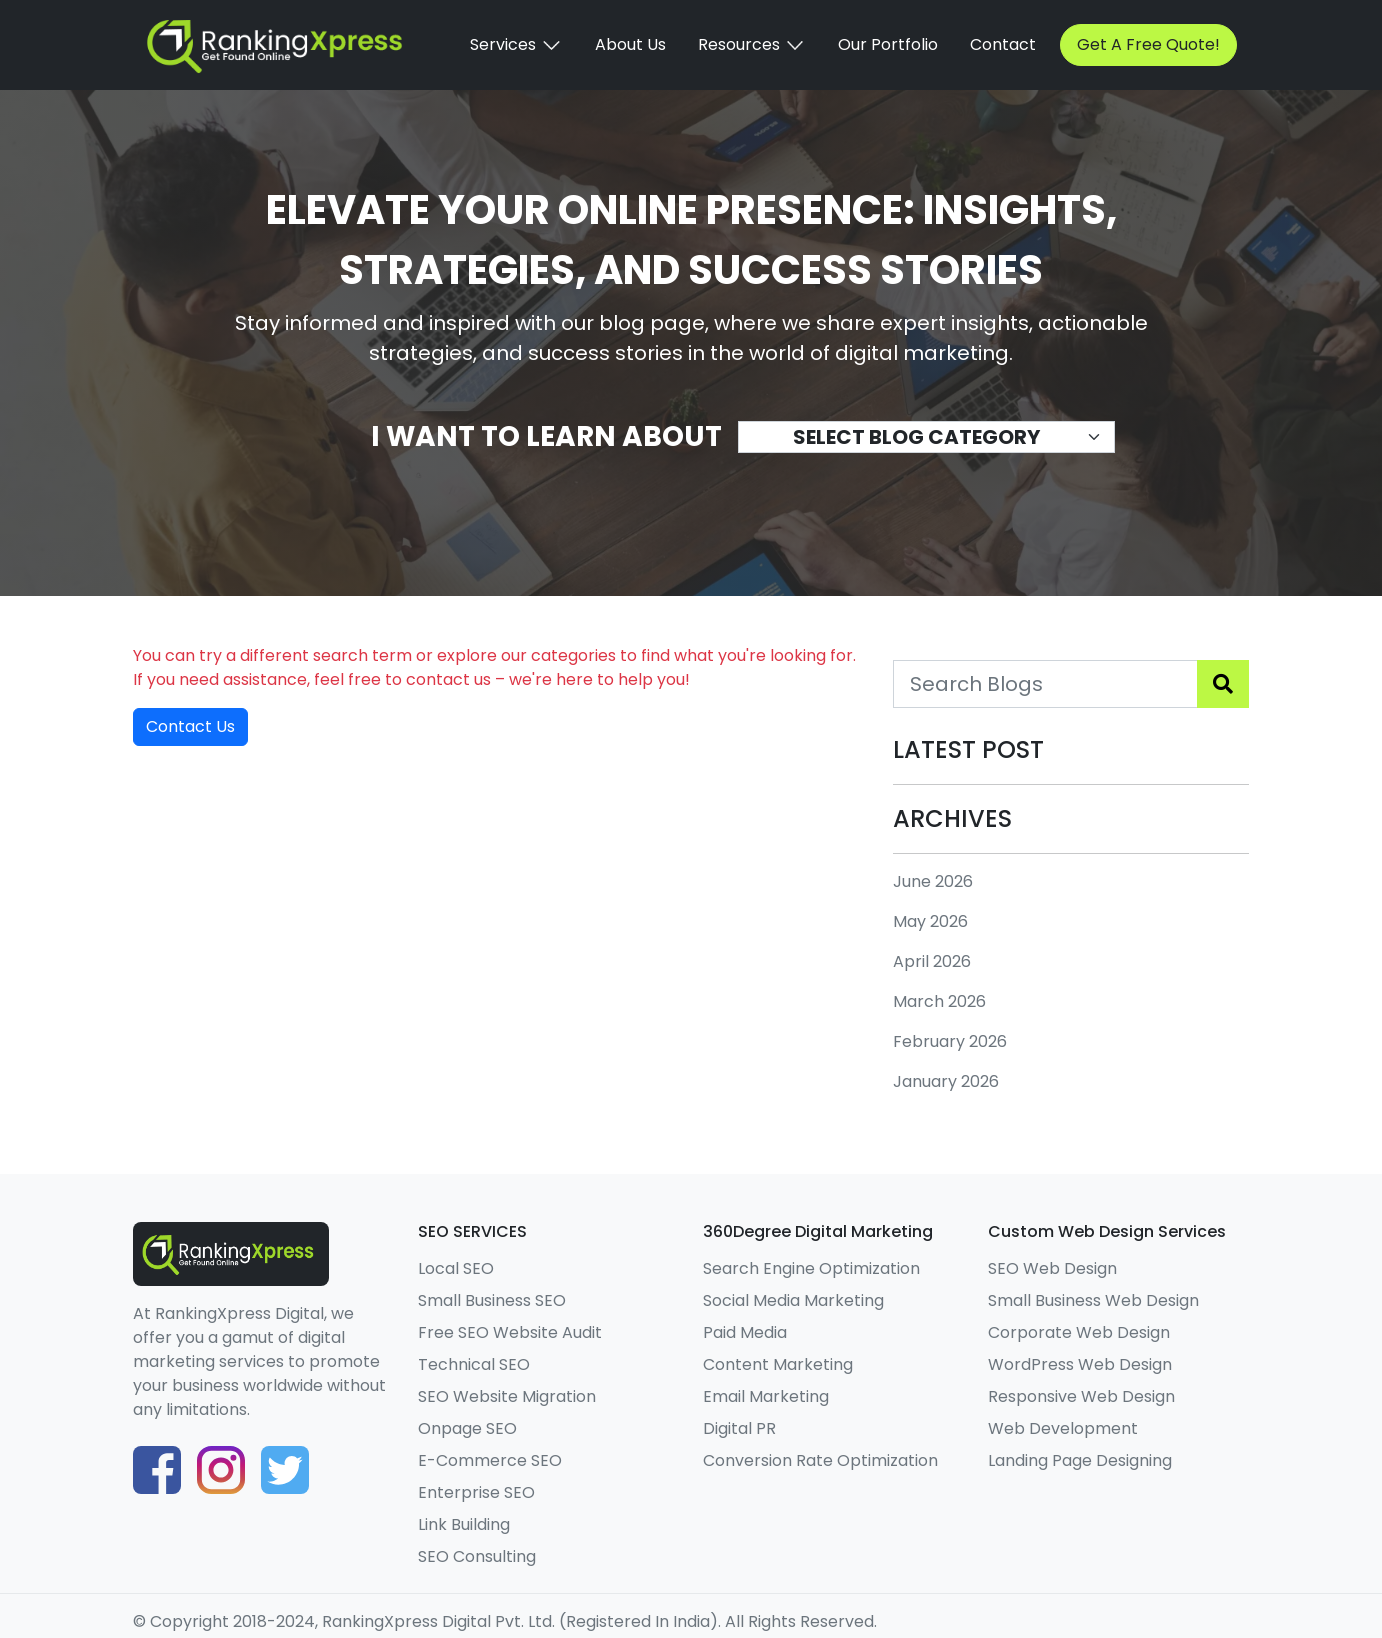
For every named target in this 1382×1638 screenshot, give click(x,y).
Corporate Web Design (1079, 1332)
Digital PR (739, 1428)
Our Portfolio (888, 44)
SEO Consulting (477, 1556)
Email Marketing (766, 1396)
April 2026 (932, 961)
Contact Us (190, 726)
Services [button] (516, 45)
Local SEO (456, 1268)
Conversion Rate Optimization (820, 1460)
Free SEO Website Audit (510, 1332)
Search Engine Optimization (811, 1268)
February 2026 (950, 1041)
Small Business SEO (492, 1300)
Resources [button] (752, 45)
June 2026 (933, 881)
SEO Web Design (1052, 1268)
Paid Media (745, 1332)
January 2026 (946, 1081)
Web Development (1063, 1428)
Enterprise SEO (476, 1492)
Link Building (464, 1524)
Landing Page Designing (1080, 1460)
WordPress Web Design (1080, 1364)
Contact (1003, 44)
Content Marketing (778, 1364)
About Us (630, 44)
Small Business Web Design (1093, 1300)
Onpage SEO (467, 1428)
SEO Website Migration (507, 1396)
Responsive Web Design (1081, 1396)
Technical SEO (474, 1364)
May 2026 (930, 921)
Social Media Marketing (793, 1300)
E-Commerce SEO (490, 1460)
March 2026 (939, 1001)
